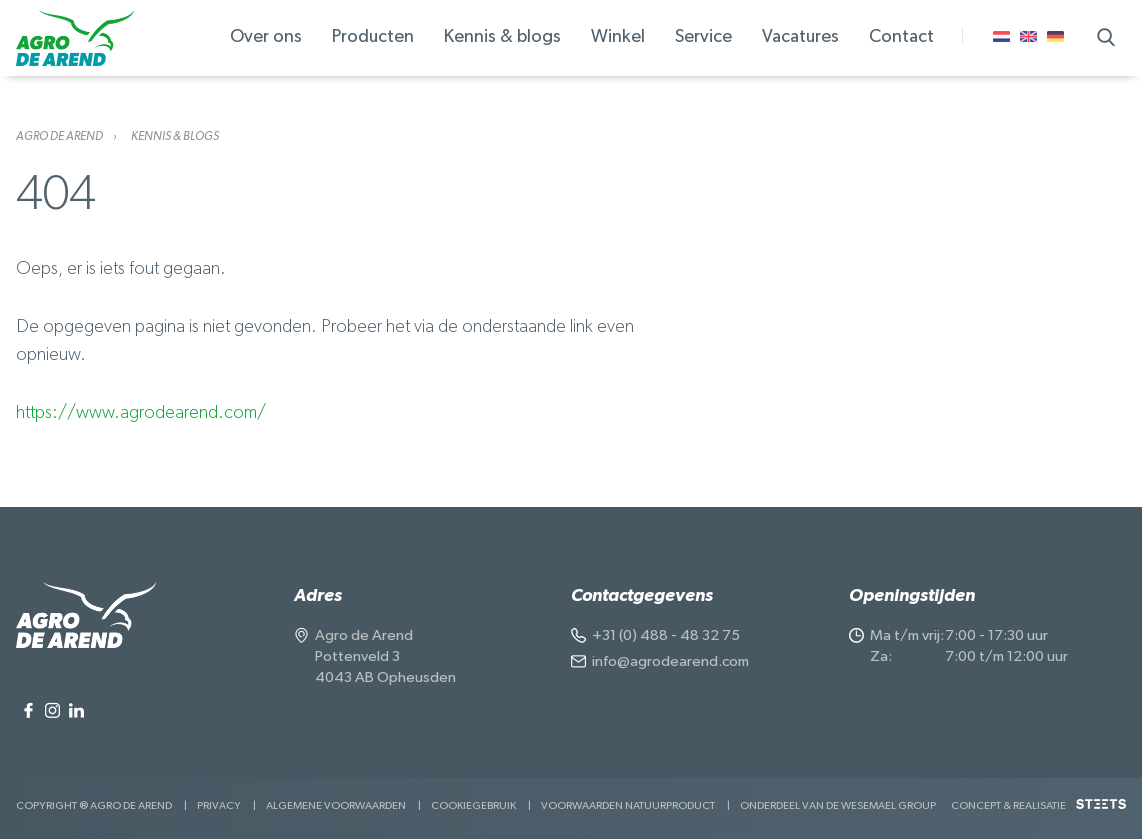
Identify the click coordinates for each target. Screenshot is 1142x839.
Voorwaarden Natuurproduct (628, 805)
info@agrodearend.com (670, 661)
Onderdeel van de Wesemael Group (838, 805)
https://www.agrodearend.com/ (141, 413)
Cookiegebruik (473, 805)
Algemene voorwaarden (336, 805)
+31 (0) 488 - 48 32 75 (666, 635)
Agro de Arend (59, 136)
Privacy (219, 805)
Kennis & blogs (175, 136)
